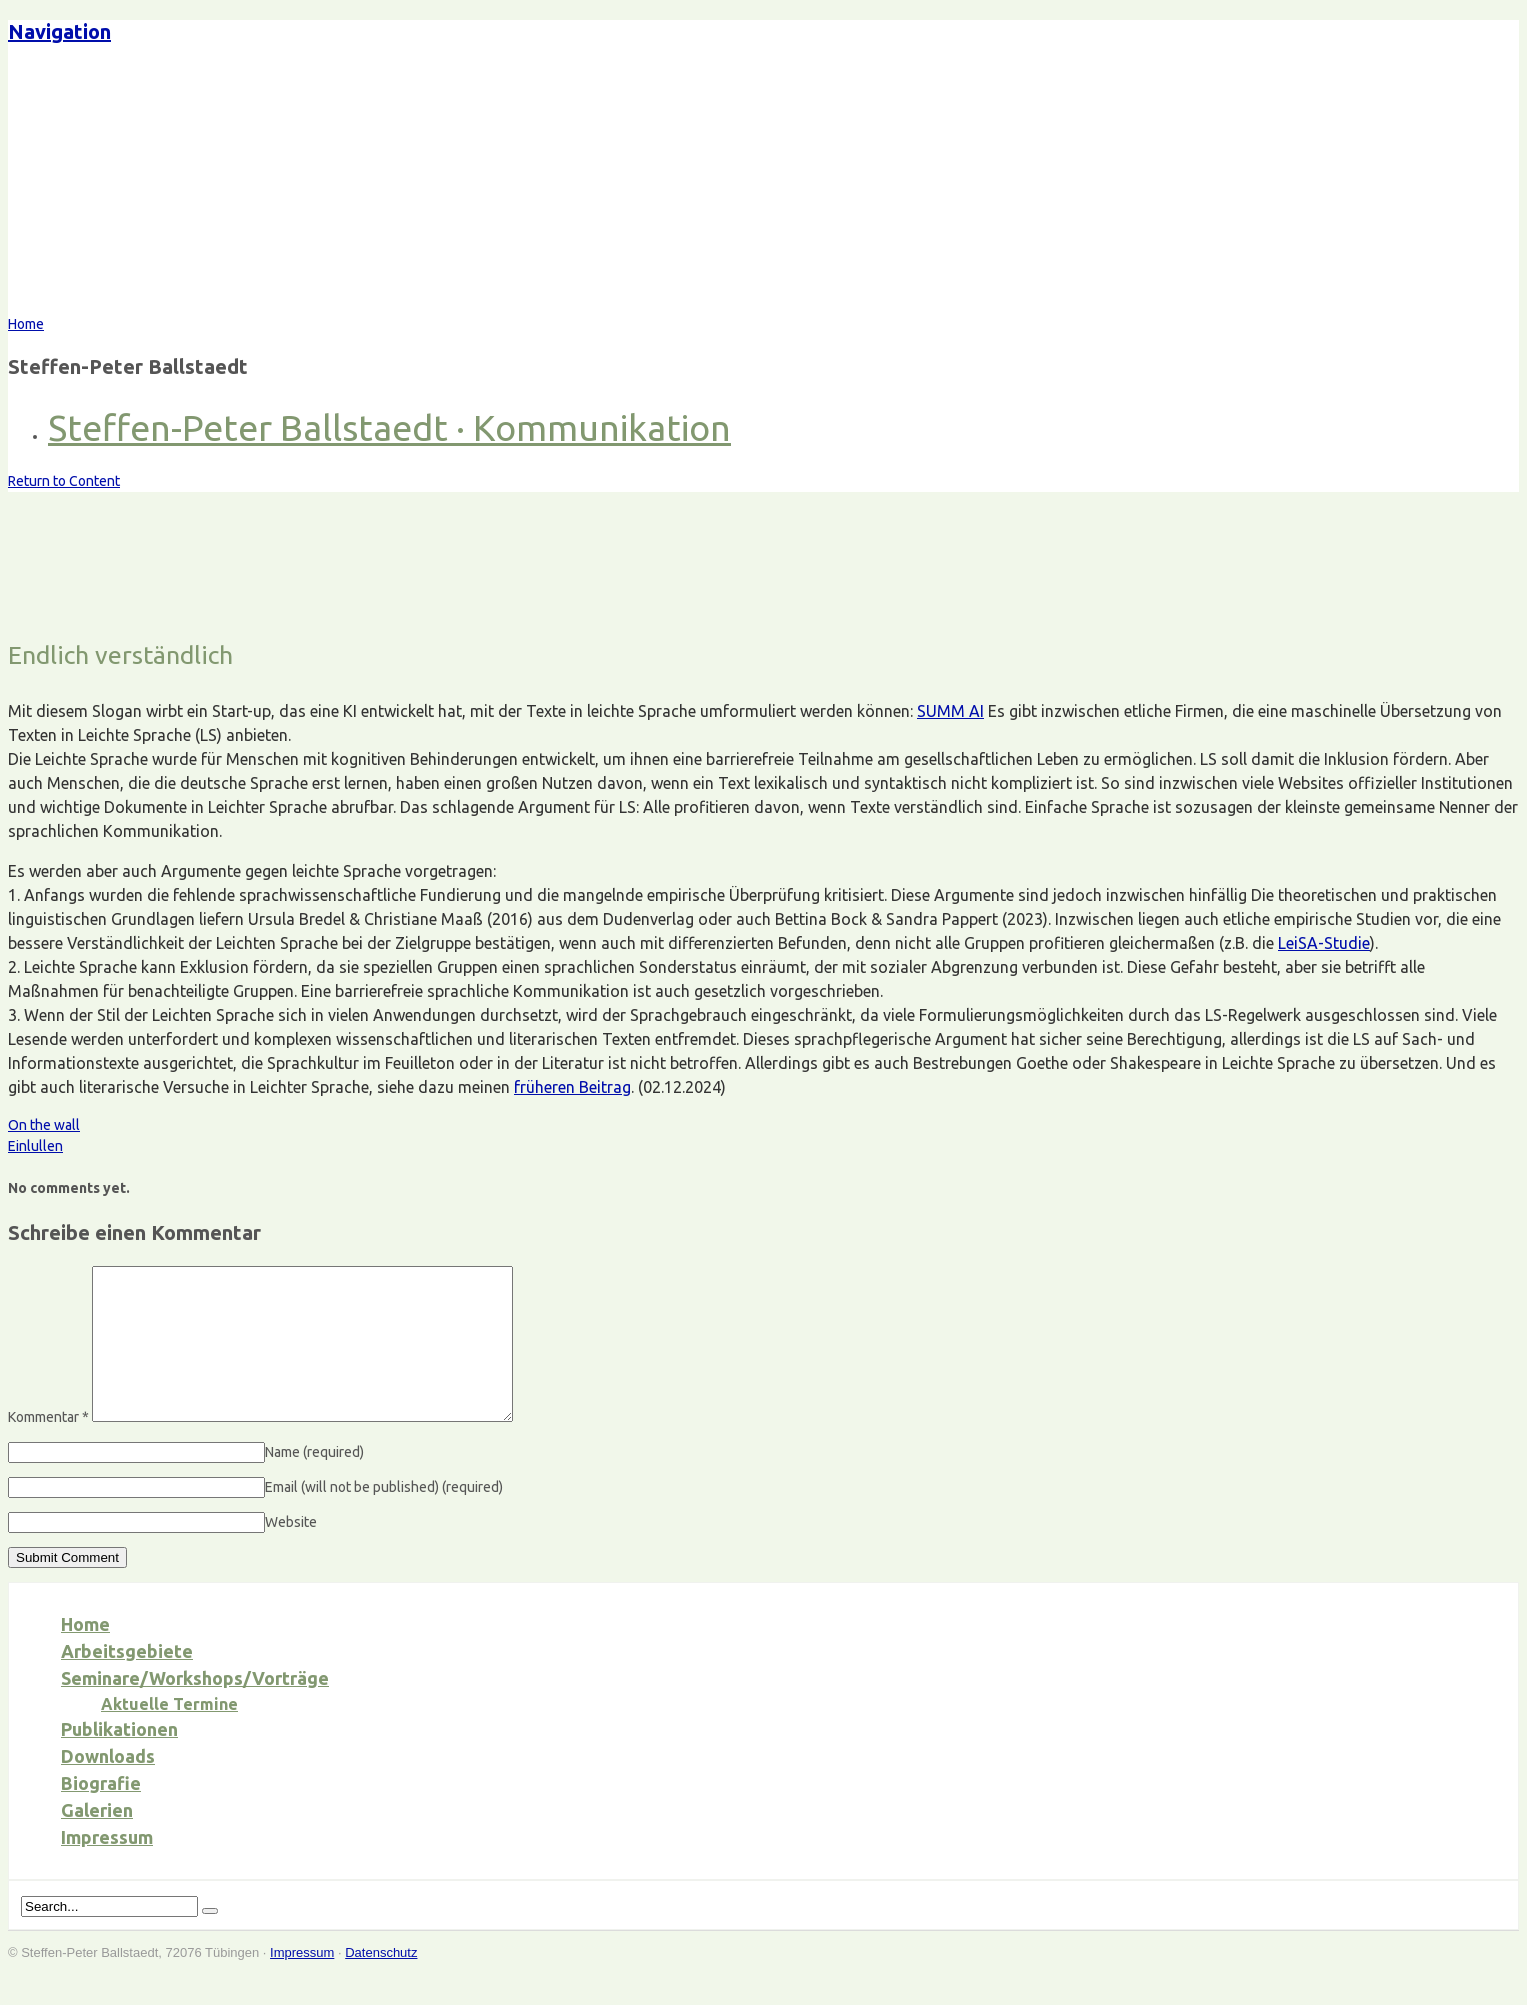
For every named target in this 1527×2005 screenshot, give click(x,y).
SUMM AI (950, 711)
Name (314, 1482)
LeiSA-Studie (1324, 943)
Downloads (108, 1786)
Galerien (97, 1840)
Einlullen (35, 1146)
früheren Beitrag (572, 1087)
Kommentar (48, 1447)
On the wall (44, 1125)
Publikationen (119, 1759)
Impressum (107, 1867)
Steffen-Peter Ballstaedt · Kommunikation (389, 427)
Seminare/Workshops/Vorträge (195, 1708)
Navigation (59, 31)
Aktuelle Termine (169, 1734)
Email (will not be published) (384, 1517)
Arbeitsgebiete (127, 1681)
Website (291, 1552)
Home (85, 1654)
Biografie (101, 1813)
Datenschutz (381, 1982)
